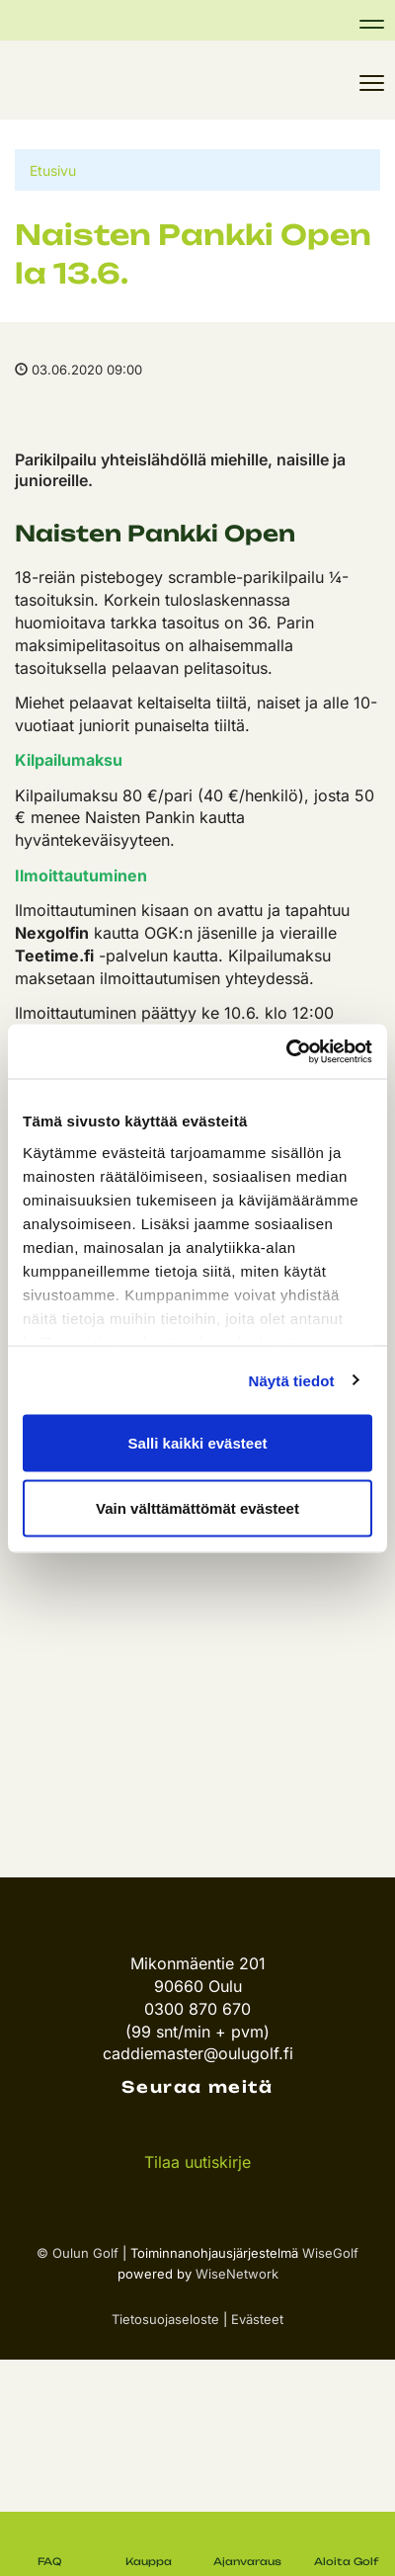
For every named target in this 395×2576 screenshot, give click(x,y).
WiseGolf (330, 2253)
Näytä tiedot (292, 1379)
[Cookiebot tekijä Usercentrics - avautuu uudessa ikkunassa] (285, 1051)
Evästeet (257, 2319)
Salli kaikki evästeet (198, 1443)
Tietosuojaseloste (165, 2319)
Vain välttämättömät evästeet (197, 1507)
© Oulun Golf (77, 2253)
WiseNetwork (237, 2274)
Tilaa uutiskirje (197, 2162)
